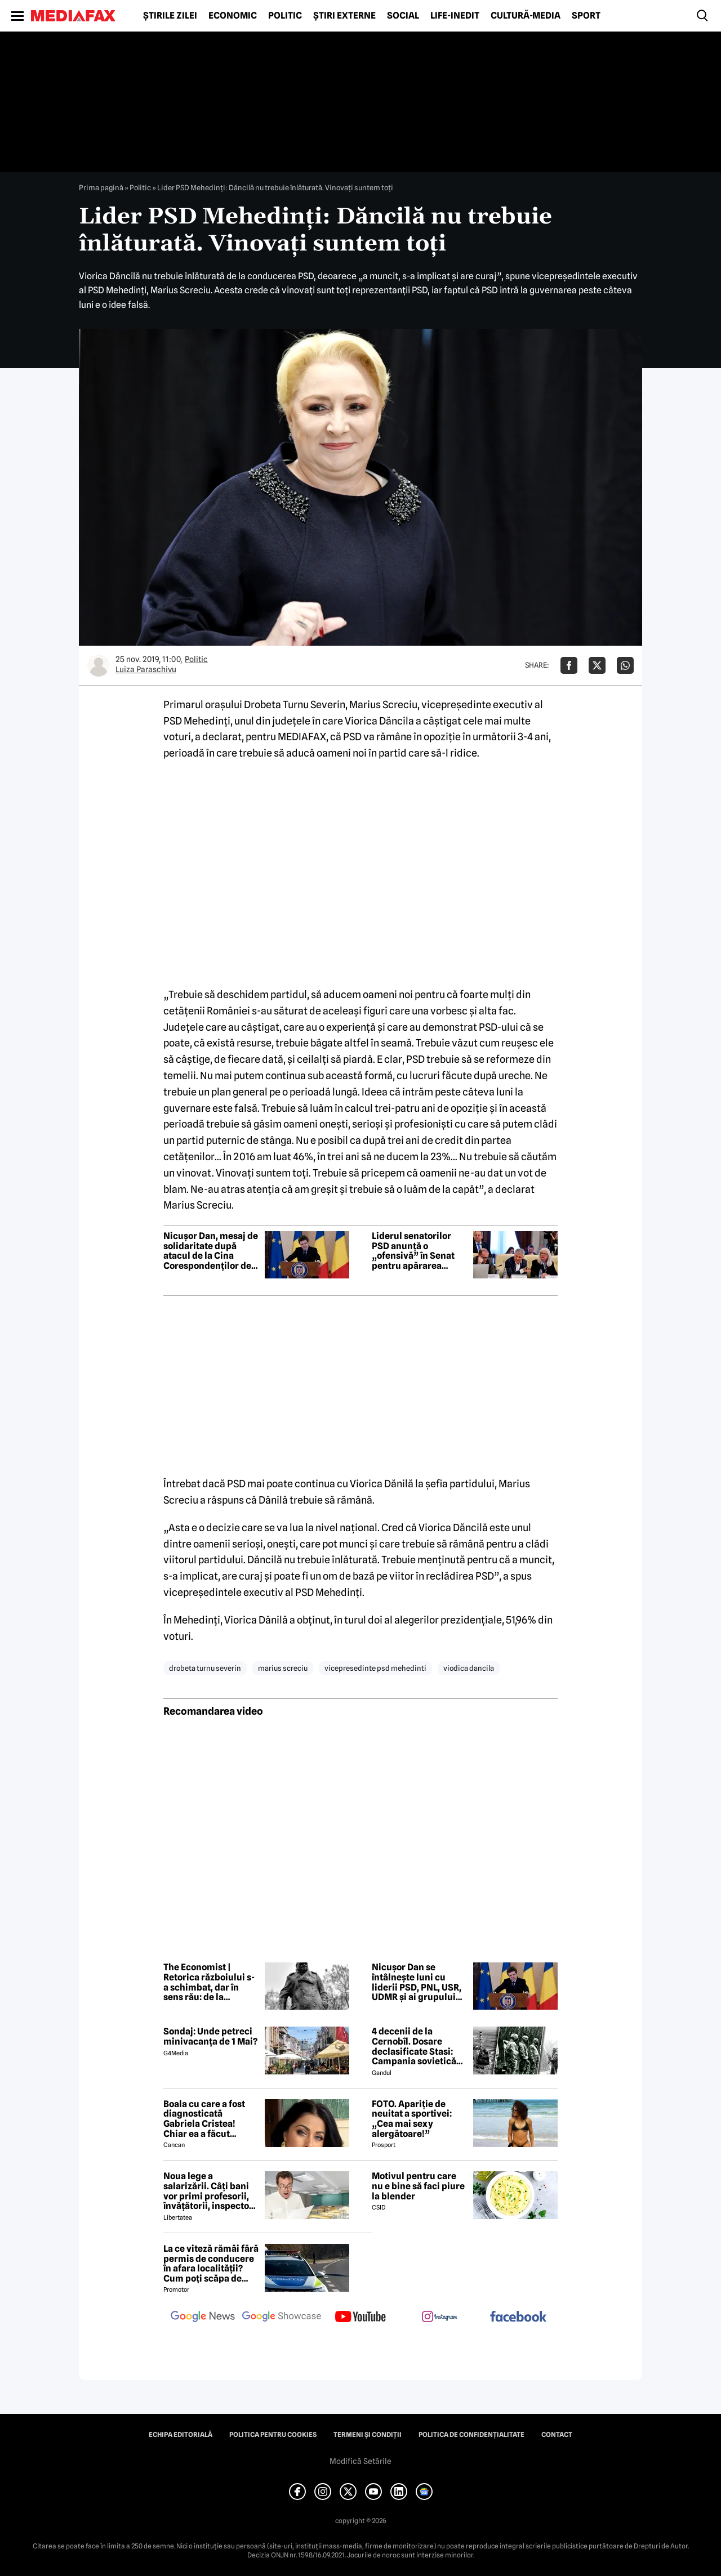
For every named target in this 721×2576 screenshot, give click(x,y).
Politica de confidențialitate (471, 2435)
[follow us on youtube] (360, 2317)
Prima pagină (101, 187)
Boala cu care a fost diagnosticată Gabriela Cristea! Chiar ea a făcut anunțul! (204, 2119)
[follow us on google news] (202, 2317)
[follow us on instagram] (439, 2317)
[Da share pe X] (597, 665)
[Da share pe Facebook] (568, 665)
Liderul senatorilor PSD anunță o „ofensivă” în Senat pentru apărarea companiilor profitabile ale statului (419, 1251)
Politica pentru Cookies (273, 2435)
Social (403, 15)
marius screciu (283, 1667)
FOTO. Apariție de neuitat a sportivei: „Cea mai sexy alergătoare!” (412, 2119)
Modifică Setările (360, 2461)
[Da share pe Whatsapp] (625, 665)
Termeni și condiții (367, 2435)
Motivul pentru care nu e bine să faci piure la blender (418, 2186)
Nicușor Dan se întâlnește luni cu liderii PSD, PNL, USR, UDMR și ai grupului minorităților (416, 1982)
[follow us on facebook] (518, 2317)
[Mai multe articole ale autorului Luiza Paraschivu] (98, 665)
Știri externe (344, 15)
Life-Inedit (454, 15)
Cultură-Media (525, 15)
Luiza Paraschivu (145, 669)
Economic (232, 15)
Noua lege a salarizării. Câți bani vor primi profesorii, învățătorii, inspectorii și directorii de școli (211, 2191)
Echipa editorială (180, 2435)
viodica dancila (468, 1667)
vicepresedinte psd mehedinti (375, 1667)
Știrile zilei (170, 15)
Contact (556, 2435)
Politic (285, 15)
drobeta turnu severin (205, 1667)
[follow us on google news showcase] (281, 2317)
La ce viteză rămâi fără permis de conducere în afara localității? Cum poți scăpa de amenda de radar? (211, 2263)
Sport (586, 15)
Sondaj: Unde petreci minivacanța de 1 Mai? (210, 2036)
